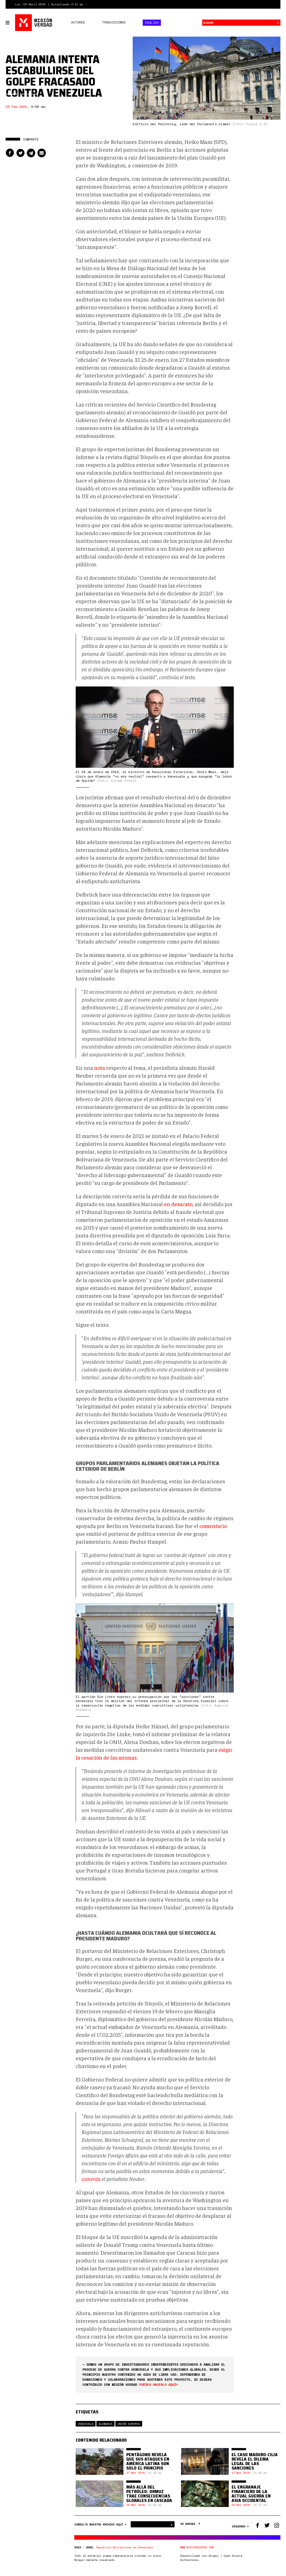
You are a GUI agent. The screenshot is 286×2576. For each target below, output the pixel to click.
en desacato (178, 1203)
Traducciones (114, 22)
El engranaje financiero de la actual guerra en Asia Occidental (251, 2494)
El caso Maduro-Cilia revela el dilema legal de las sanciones (255, 2461)
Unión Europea (129, 2423)
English (152, 22)
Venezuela (85, 2423)
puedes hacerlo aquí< (158, 2384)
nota (99, 1067)
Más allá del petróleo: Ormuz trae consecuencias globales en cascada (149, 2494)
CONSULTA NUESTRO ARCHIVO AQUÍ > (101, 2524)
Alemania (105, 2423)
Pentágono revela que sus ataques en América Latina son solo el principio (147, 2461)
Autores (78, 22)
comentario (213, 1525)
